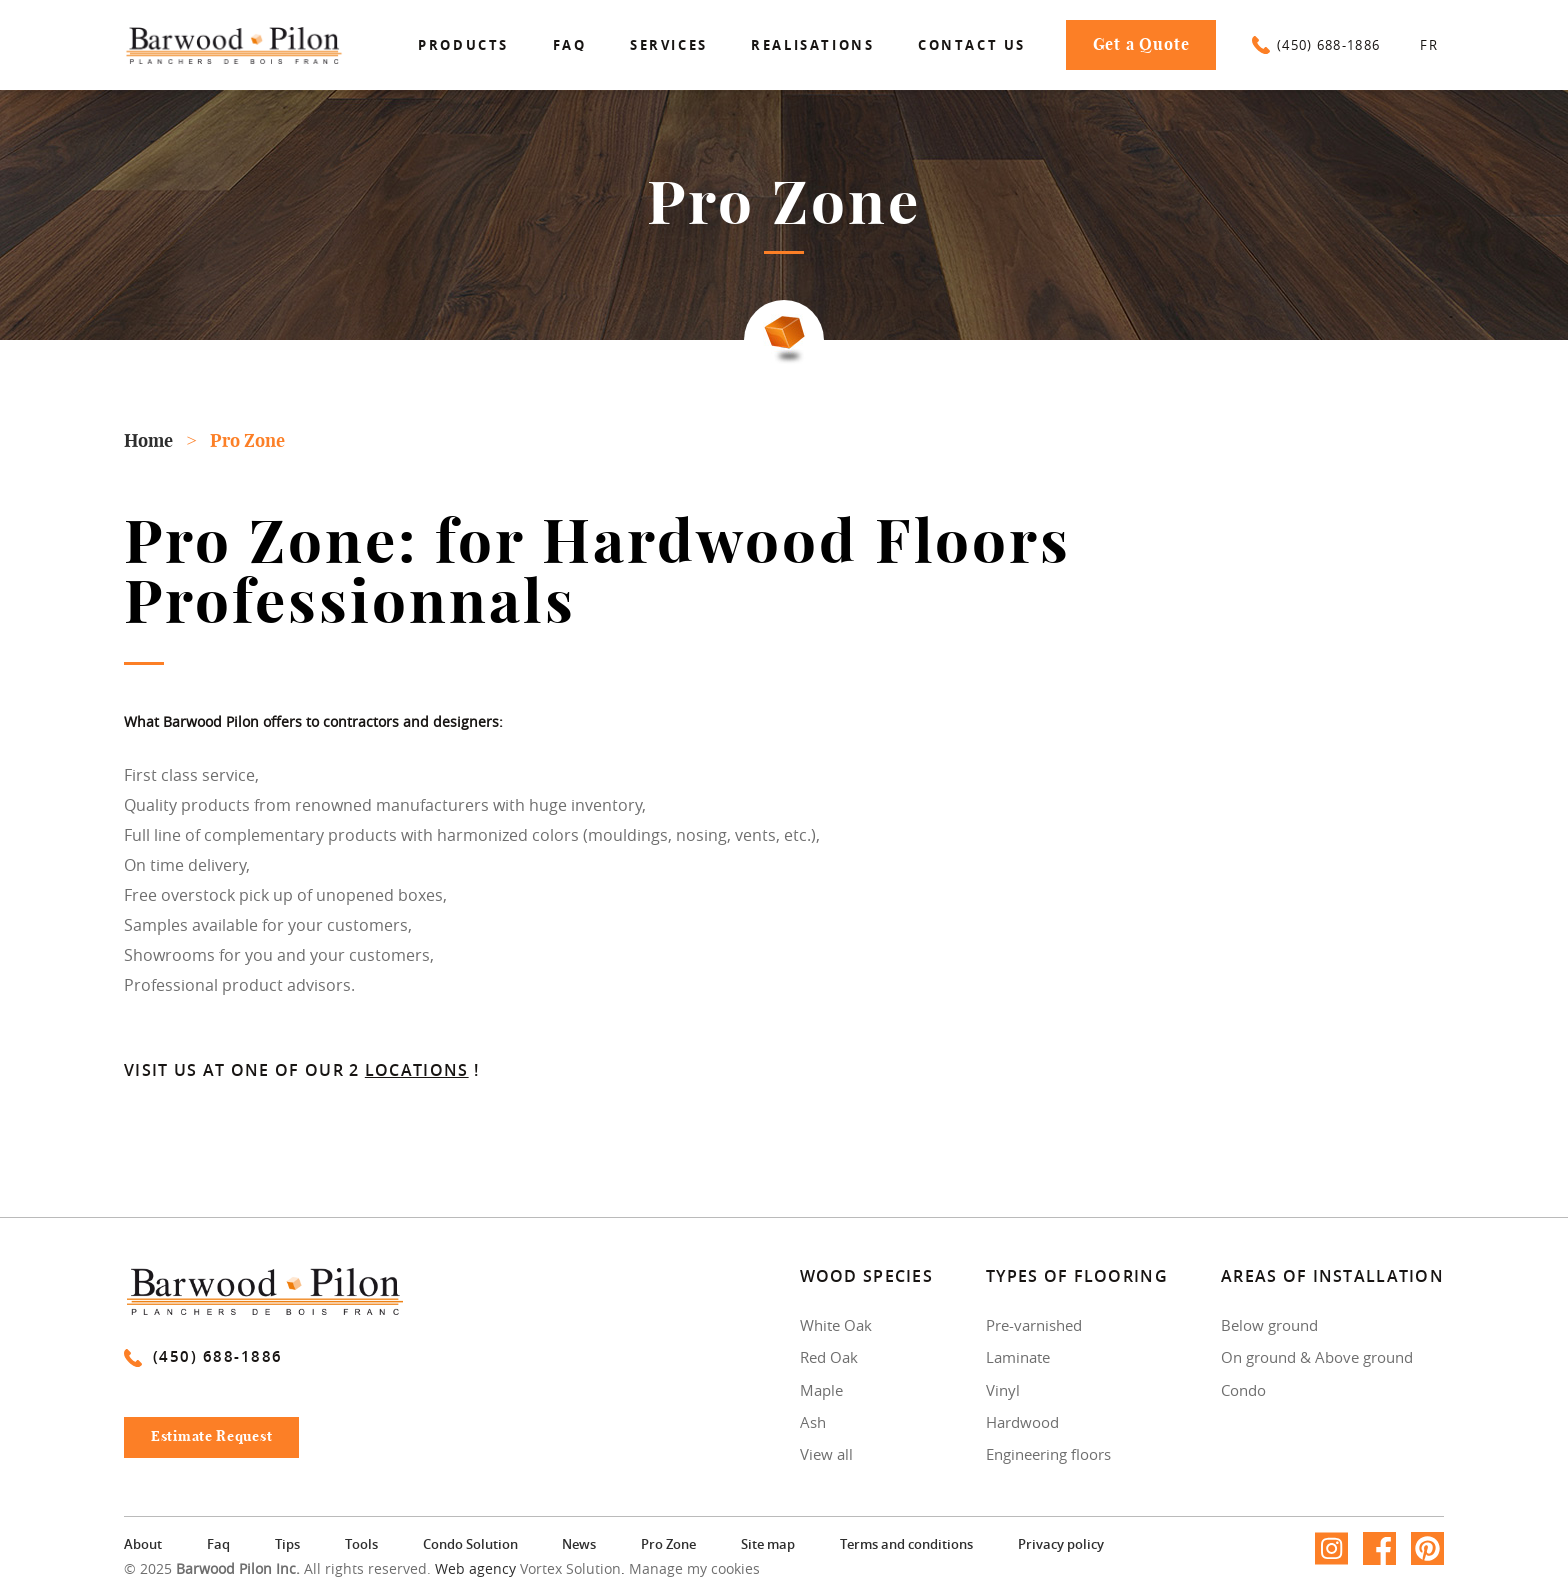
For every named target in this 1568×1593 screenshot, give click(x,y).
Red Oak (829, 1357)
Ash (813, 1422)
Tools (361, 1545)
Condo (1243, 1390)
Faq (570, 45)
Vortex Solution (570, 1570)
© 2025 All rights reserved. (277, 1570)
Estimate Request (221, 1442)
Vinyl (1003, 1390)
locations (417, 1070)
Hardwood (1022, 1422)
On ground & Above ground (1317, 1357)
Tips (287, 1545)
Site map (768, 1545)
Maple (821, 1390)
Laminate (1018, 1357)
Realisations (812, 45)
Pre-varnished (1034, 1325)
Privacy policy (1061, 1545)
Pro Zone (668, 1545)
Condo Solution (470, 1545)
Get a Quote (1141, 45)
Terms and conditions (906, 1545)
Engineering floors (1048, 1454)
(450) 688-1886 (1316, 45)
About (143, 1545)
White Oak (836, 1325)
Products (463, 45)
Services (669, 45)
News (579, 1545)
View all (826, 1454)
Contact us (972, 45)
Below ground (1269, 1325)
